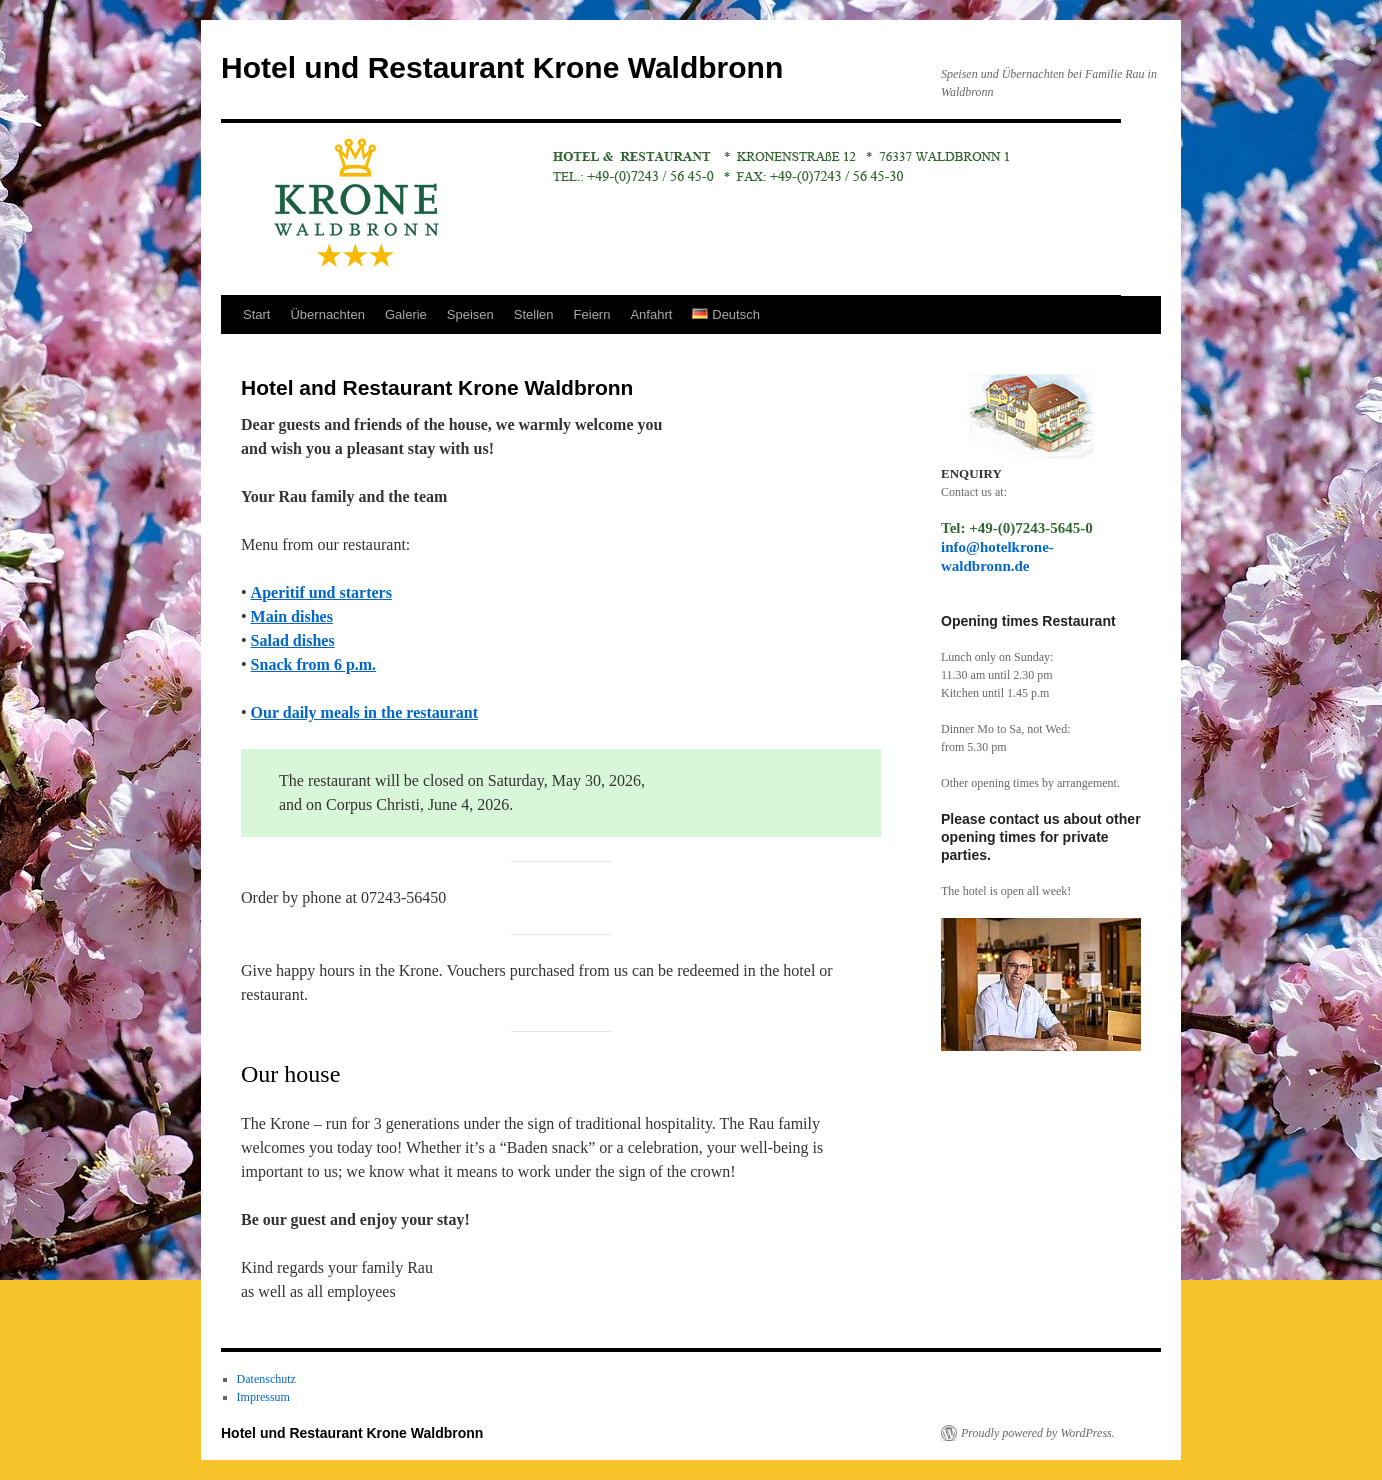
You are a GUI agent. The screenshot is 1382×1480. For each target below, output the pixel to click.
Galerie (406, 314)
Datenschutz (266, 1379)
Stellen (534, 314)
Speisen (470, 314)
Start (256, 314)
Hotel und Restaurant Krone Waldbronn (502, 67)
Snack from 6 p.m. (314, 664)
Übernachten (327, 314)
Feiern (592, 314)
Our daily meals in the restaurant (364, 712)
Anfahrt (651, 314)
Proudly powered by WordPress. (1038, 1433)
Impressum (263, 1397)
